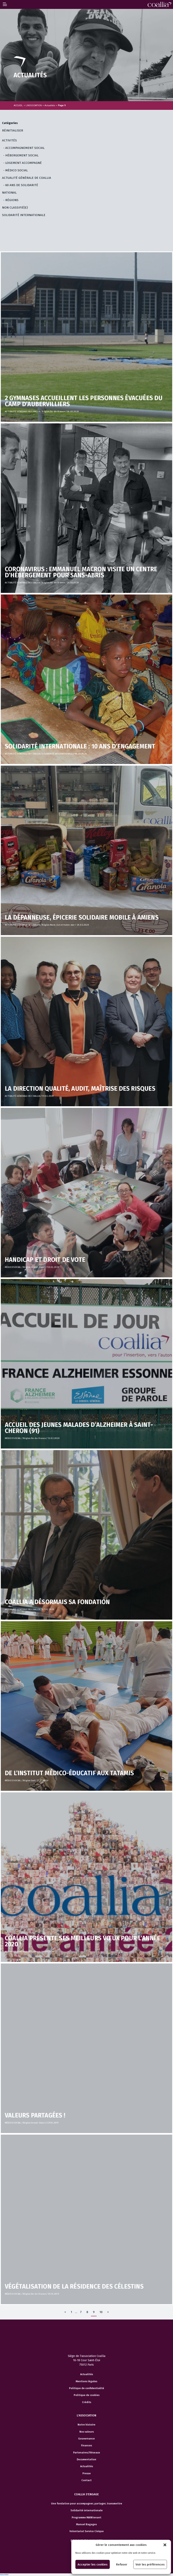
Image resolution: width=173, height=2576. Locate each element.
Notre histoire (86, 2424)
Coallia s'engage (86, 2494)
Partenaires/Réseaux (86, 2452)
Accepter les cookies (93, 2564)
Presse (86, 2473)
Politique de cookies (86, 2395)
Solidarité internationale (86, 2510)
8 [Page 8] (87, 2312)
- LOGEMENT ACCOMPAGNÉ (22, 163)
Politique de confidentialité (86, 2388)
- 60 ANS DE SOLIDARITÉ (20, 185)
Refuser (121, 2564)
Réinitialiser (12, 130)
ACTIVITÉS (9, 140)
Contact (86, 2480)
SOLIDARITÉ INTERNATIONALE (23, 215)
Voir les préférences (150, 2564)
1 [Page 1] (71, 2312)
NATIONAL (9, 192)
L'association (86, 2415)
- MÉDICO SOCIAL (15, 170)
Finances (86, 2445)
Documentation (86, 2459)
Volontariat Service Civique (86, 2531)
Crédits (86, 2402)
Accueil (18, 105)
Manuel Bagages (86, 2524)
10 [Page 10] (101, 2312)
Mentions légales (86, 2381)
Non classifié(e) (15, 207)
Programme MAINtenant (86, 2517)
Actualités (86, 2374)
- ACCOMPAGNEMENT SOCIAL (24, 148)
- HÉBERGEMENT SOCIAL (20, 155)
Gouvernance (86, 2438)
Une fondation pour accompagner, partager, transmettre (86, 2503)
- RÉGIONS (10, 200)
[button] (165, 2545)
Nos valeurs (86, 2431)
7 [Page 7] (81, 2312)
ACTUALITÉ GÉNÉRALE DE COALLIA (26, 178)
